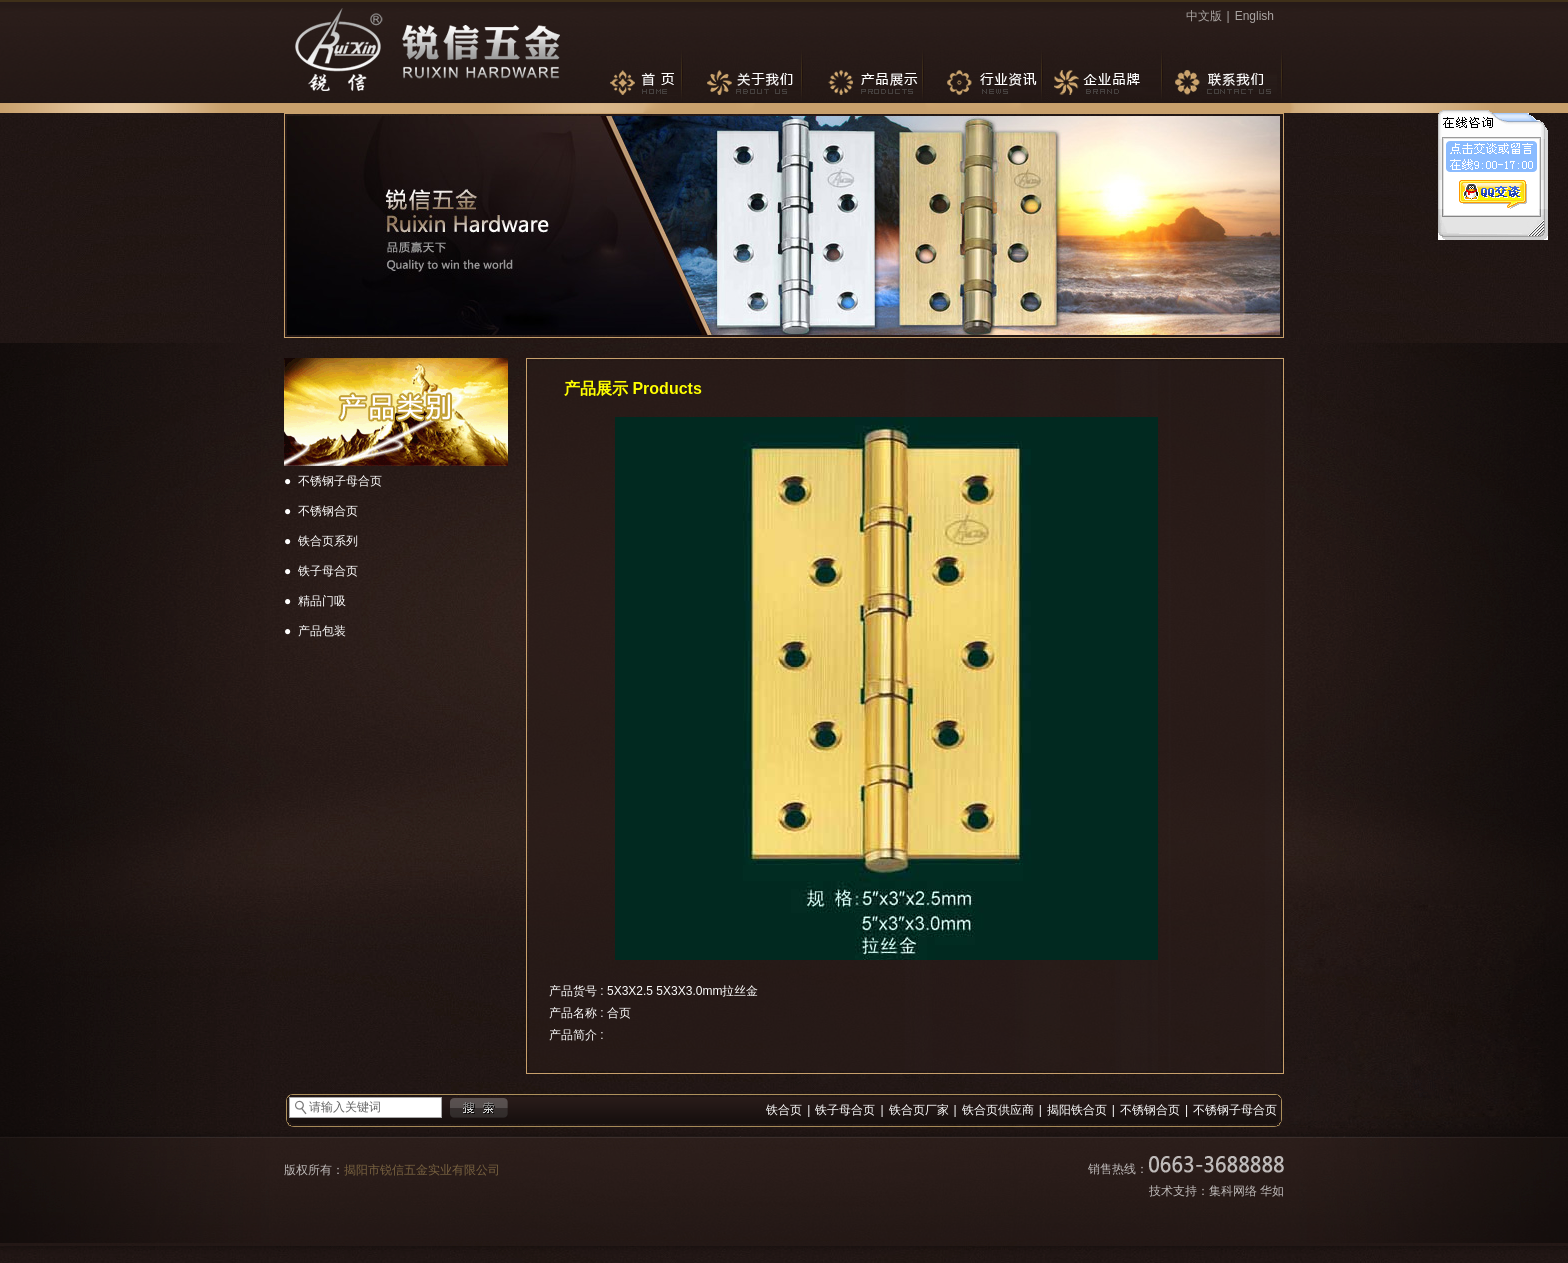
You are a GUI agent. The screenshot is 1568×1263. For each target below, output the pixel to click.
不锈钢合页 (328, 511)
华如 (1272, 1191)
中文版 (1204, 16)
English (1254, 16)
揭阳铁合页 (1077, 1110)
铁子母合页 (328, 571)
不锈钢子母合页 (340, 481)
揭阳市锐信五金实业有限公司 (422, 1170)
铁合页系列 (328, 541)
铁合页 (784, 1110)
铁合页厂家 (919, 1110)
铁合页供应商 (998, 1110)
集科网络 (1233, 1191)
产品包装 (322, 631)
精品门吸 (322, 601)
